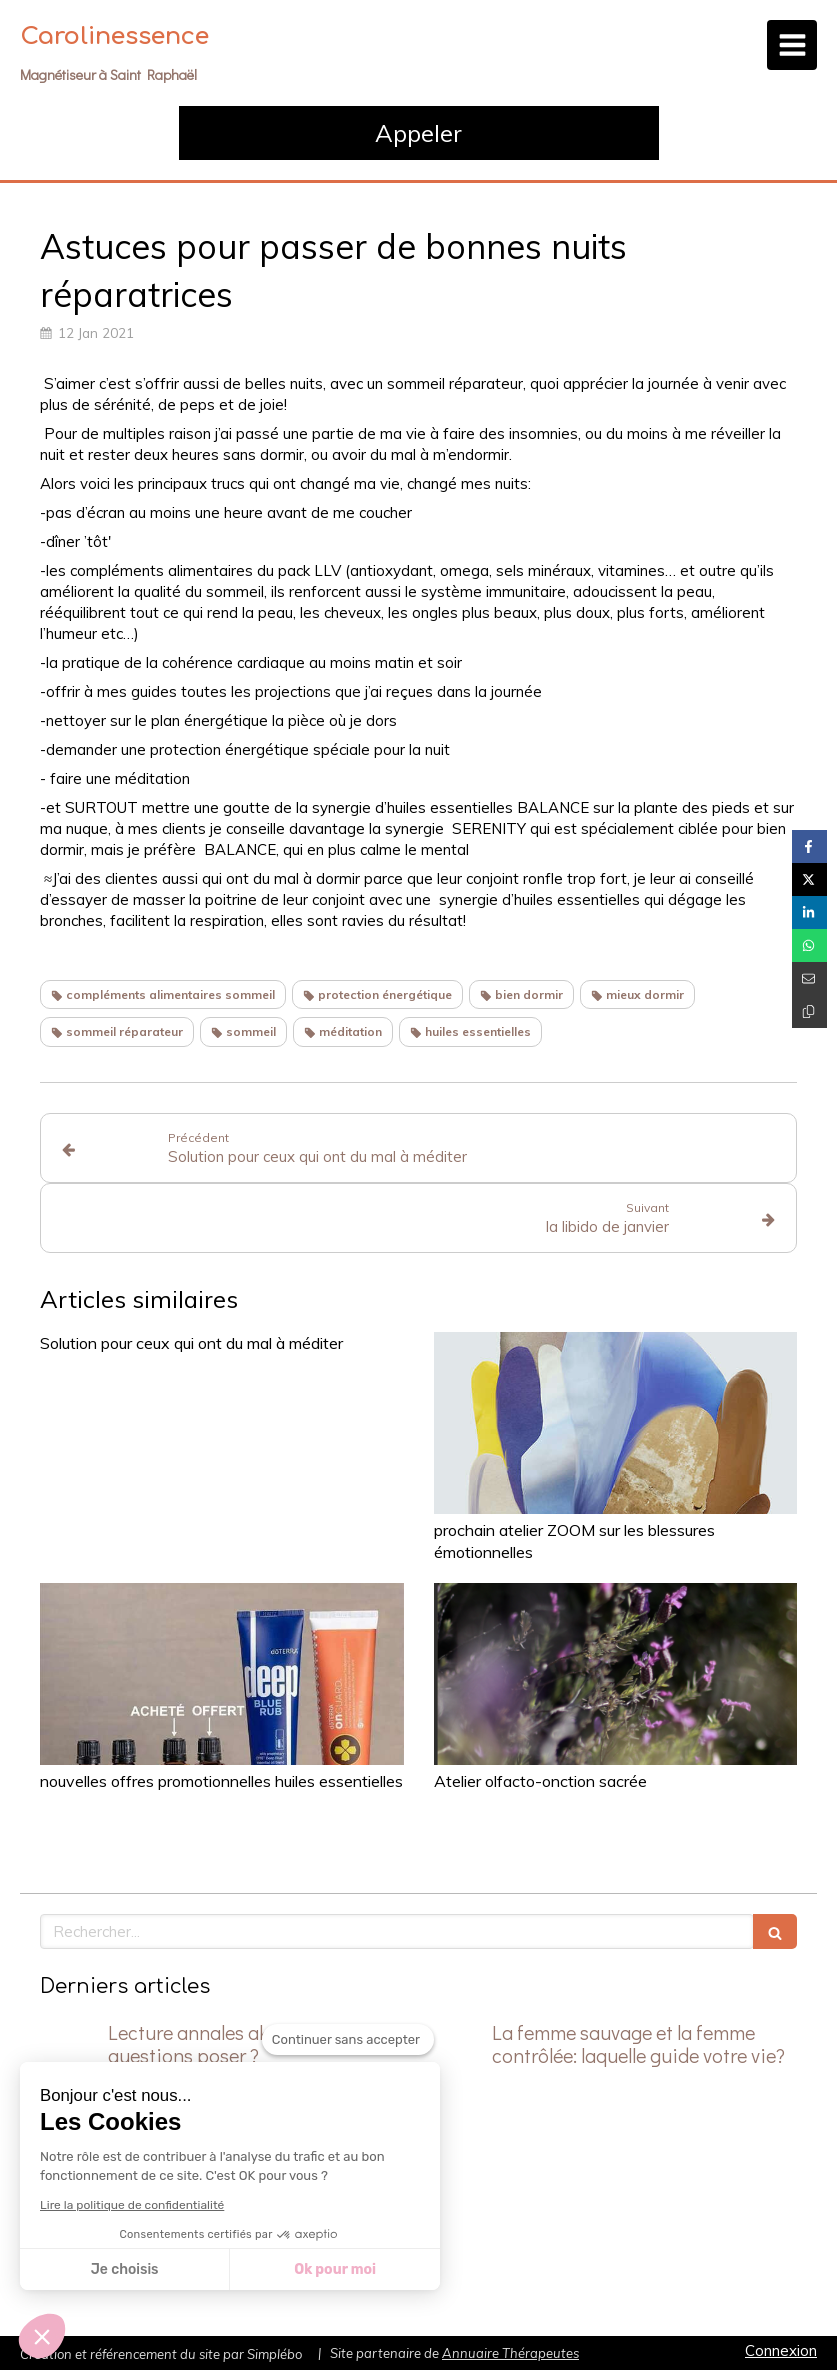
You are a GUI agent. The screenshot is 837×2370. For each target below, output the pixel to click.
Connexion (781, 2350)
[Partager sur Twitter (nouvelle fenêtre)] (809, 879)
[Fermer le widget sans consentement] (348, 2040)
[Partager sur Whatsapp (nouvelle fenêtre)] (809, 945)
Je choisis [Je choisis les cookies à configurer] (125, 2269)
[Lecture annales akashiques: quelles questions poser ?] (70, 2052)
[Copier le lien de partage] (809, 1011)
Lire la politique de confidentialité (132, 2205)
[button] (42, 2336)
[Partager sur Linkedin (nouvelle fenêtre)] (809, 912)
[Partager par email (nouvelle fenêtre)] (809, 978)
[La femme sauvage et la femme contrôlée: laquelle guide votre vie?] (454, 2052)
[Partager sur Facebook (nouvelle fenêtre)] (809, 846)
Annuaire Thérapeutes (510, 2353)
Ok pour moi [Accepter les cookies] (335, 2269)
